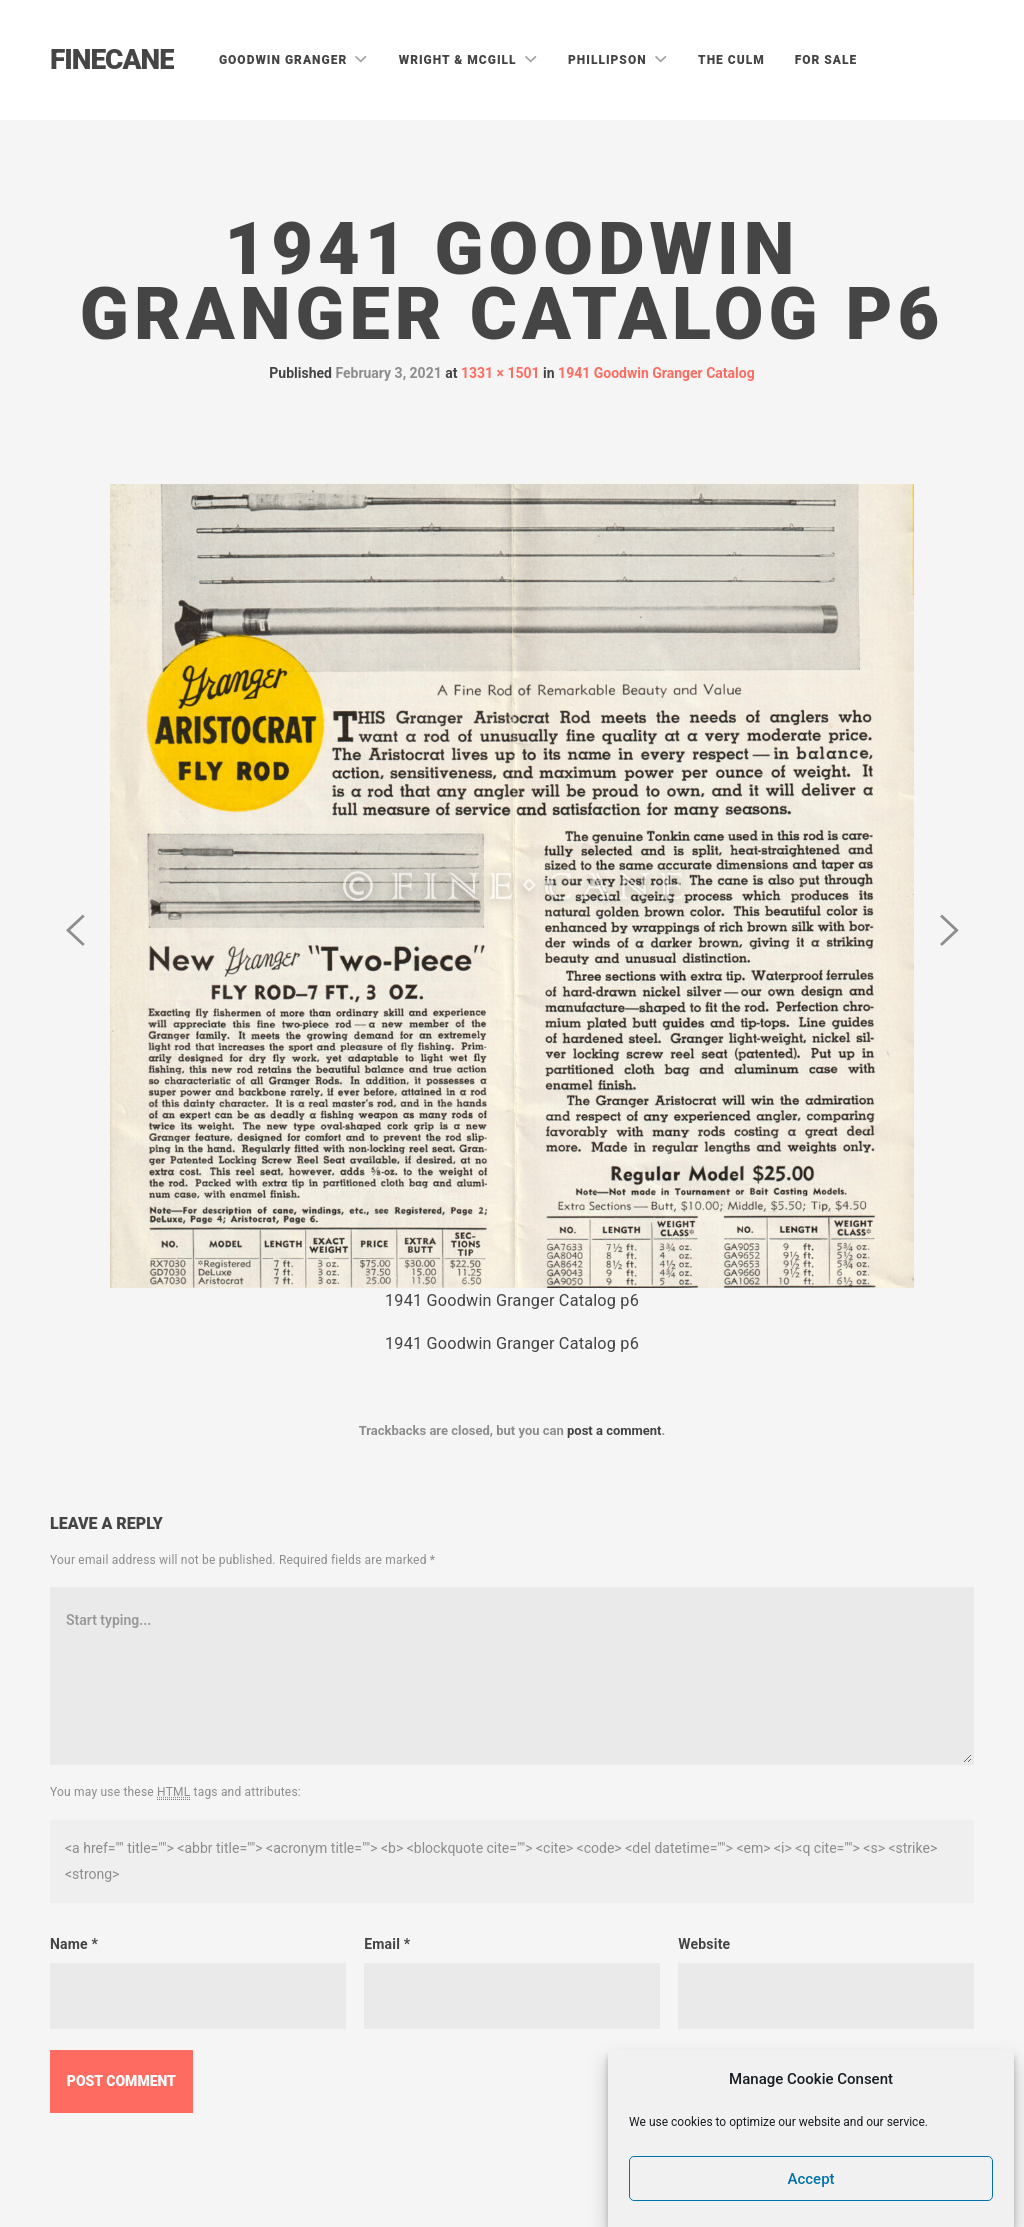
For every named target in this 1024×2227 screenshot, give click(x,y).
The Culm (731, 60)
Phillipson (609, 60)
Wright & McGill (460, 60)
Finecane (112, 59)
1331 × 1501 (500, 373)
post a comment (614, 1430)
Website (704, 1944)
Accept (811, 2179)
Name (74, 1944)
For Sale (826, 60)
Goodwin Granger (285, 60)
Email (387, 1944)
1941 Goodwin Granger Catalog (656, 373)
